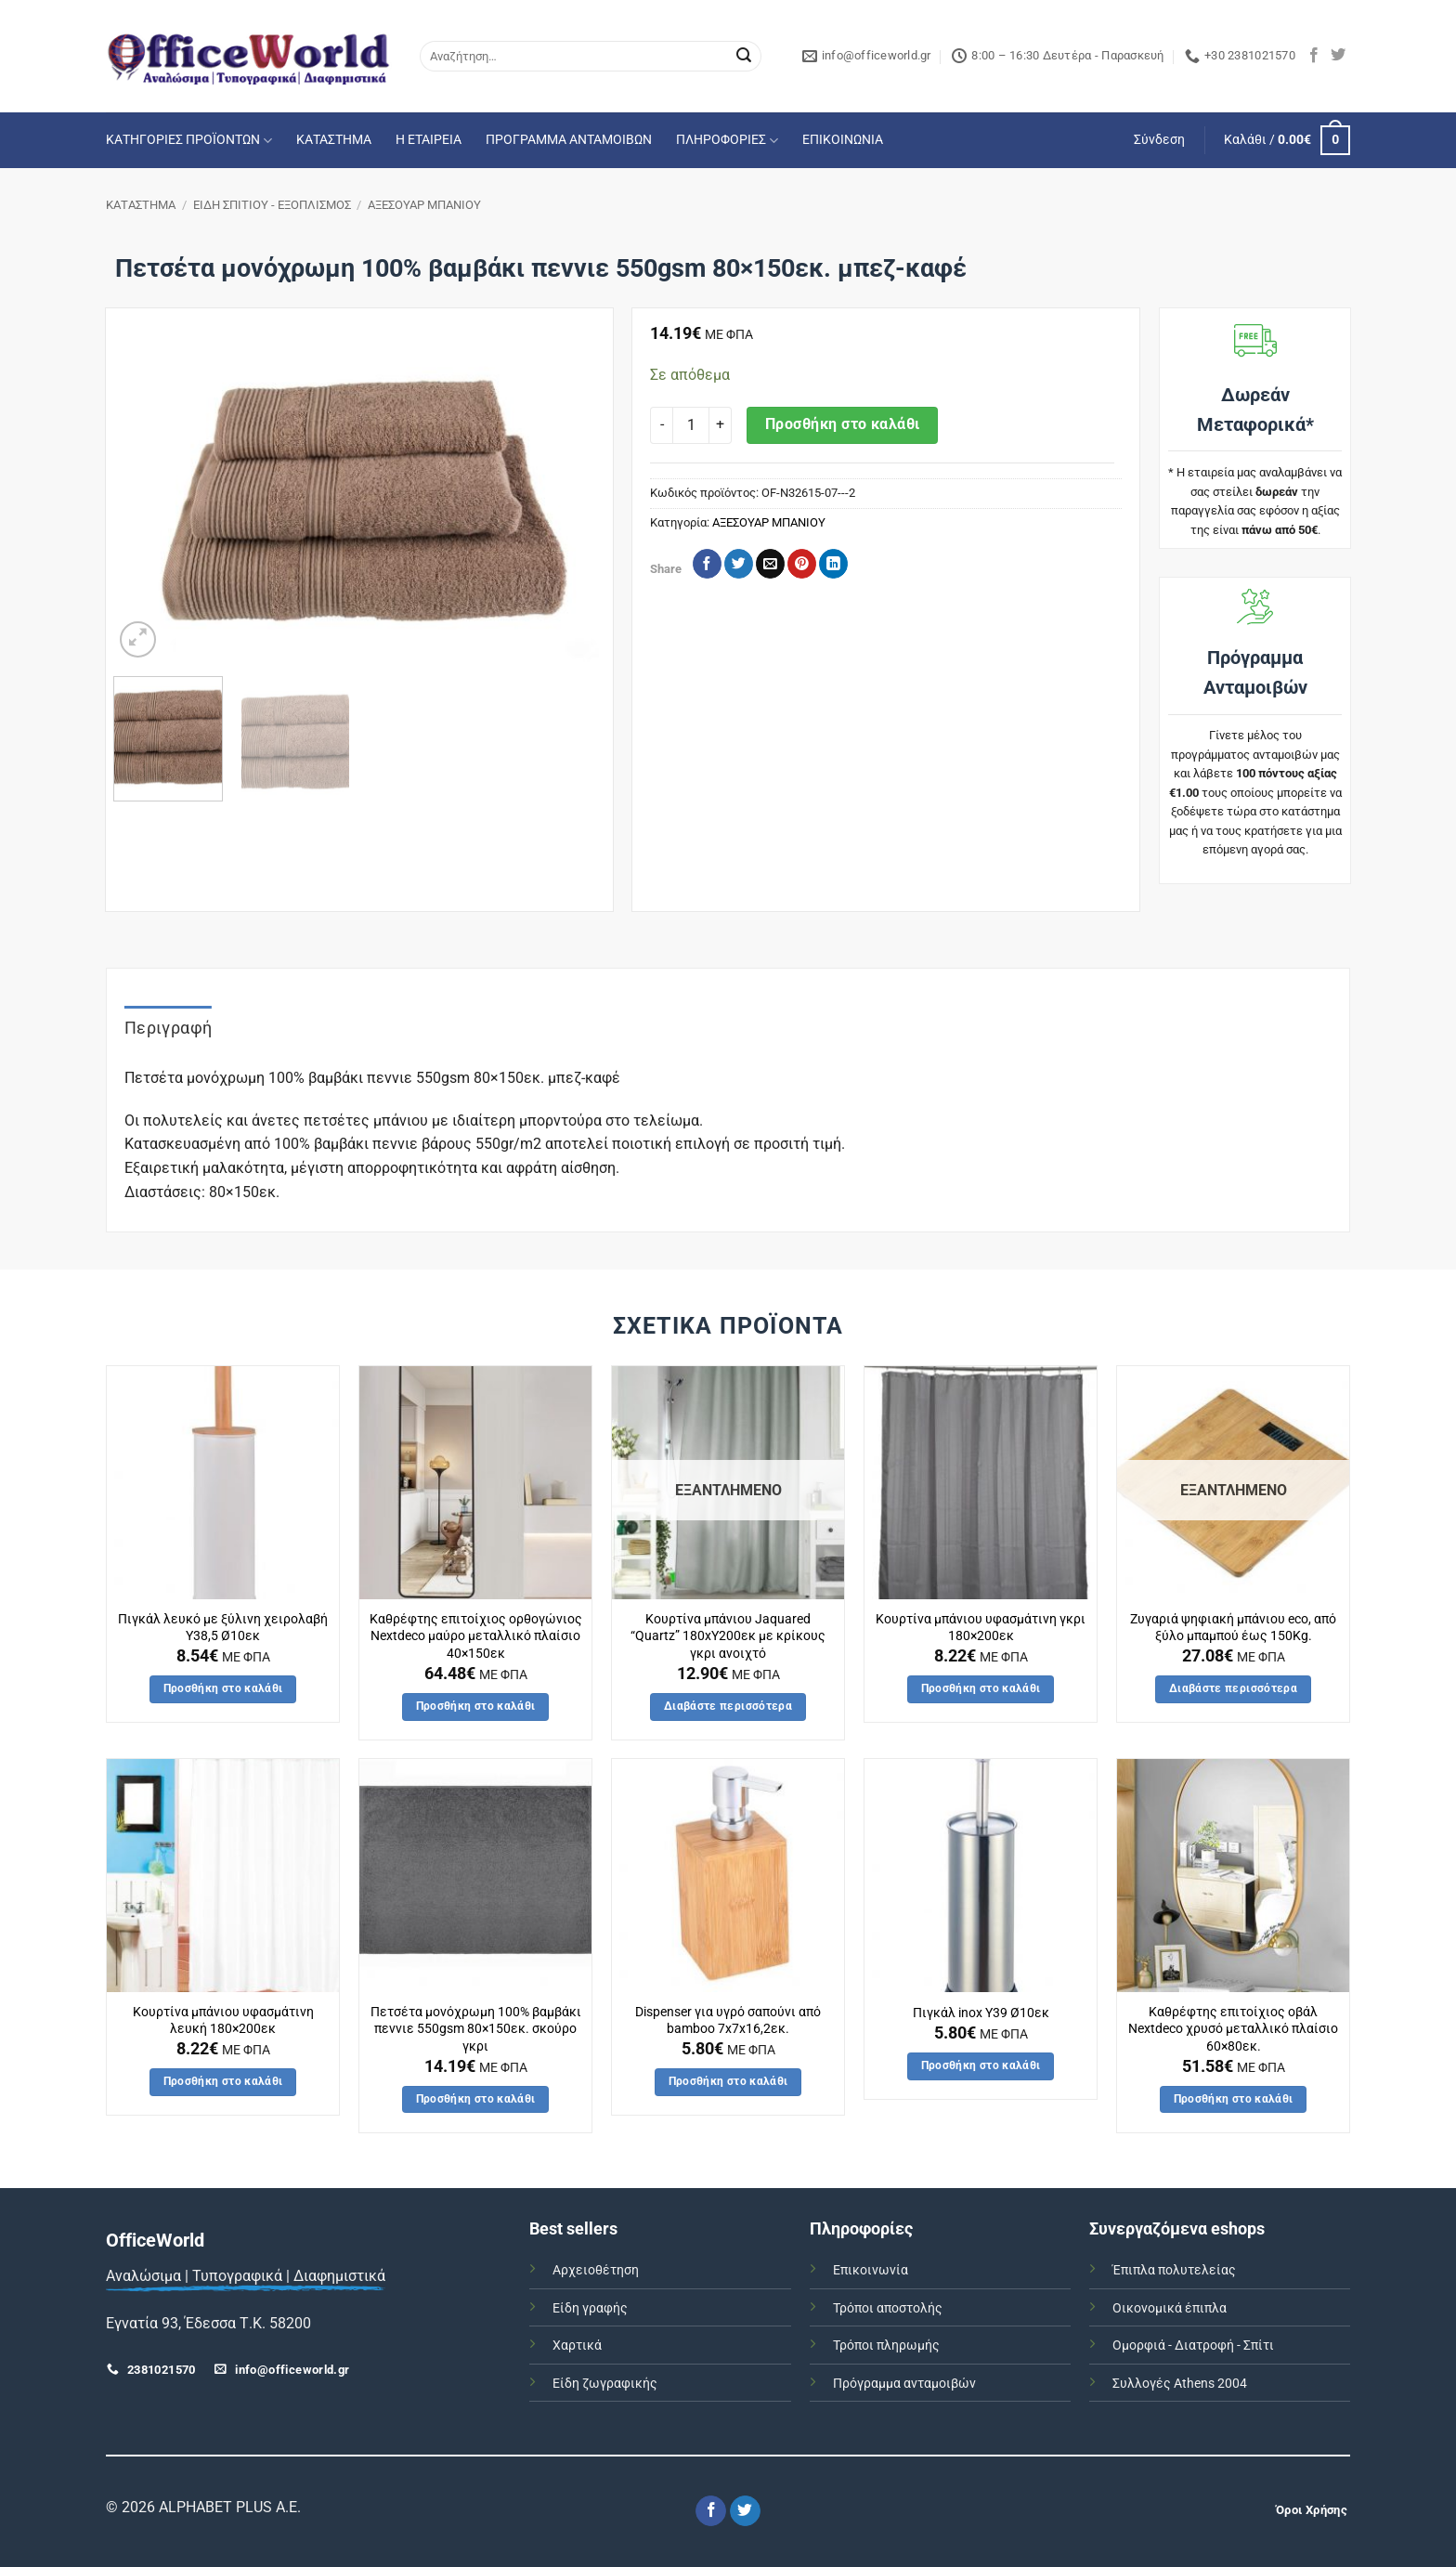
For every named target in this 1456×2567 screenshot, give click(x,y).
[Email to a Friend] (770, 564)
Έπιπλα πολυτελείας (1174, 2270)
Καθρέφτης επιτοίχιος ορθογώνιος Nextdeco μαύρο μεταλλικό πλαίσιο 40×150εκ (476, 1636)
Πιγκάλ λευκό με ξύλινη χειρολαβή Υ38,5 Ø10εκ (223, 1628)
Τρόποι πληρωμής (886, 2345)
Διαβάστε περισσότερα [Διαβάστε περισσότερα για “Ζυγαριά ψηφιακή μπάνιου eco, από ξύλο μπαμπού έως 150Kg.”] (1233, 1688)
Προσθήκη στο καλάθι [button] (223, 1688)
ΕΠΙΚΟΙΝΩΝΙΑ (842, 140)
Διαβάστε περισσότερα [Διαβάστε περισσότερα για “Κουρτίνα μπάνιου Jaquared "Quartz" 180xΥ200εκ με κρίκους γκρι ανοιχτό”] (728, 1706)
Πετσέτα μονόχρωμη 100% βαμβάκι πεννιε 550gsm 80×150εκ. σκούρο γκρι (475, 2029)
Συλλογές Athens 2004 (1179, 2383)
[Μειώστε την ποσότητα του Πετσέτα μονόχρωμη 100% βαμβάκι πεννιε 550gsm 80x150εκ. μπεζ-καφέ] (661, 425)
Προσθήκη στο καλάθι (842, 424)
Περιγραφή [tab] (168, 1027)
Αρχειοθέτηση (595, 2270)
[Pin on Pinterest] (801, 564)
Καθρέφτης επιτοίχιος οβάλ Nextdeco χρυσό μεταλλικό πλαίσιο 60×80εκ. (1233, 2029)
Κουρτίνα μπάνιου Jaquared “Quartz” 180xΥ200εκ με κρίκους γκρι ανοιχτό (728, 1636)
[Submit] (744, 56)
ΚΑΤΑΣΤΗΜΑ (333, 140)
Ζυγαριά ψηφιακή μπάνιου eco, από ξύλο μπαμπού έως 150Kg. (1233, 1628)
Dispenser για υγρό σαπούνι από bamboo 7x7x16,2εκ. (728, 2021)
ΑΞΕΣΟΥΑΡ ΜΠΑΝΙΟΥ (424, 205)
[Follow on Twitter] (1338, 55)
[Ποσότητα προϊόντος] (690, 425)
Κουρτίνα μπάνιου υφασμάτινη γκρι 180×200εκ (981, 1628)
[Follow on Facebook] (1313, 55)
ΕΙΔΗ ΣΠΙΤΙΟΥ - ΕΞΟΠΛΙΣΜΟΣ (272, 205)
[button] (1159, 140)
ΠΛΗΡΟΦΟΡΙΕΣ (727, 141)
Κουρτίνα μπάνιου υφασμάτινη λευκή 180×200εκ (223, 2021)
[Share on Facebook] (707, 564)
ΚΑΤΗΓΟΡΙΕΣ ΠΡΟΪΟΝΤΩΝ (189, 141)
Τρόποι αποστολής (887, 2308)
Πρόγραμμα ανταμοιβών (904, 2383)
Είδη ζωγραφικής (604, 2383)
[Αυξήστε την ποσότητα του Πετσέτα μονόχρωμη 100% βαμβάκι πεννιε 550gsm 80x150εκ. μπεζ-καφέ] (720, 425)
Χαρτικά (577, 2345)
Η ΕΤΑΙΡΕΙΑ (429, 140)
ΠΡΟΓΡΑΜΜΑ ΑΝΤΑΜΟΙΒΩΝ (569, 140)
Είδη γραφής (590, 2308)
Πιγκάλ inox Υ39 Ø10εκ (981, 2013)
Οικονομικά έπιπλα (1169, 2308)
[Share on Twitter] (738, 564)
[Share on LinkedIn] (833, 564)
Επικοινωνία (870, 2270)
